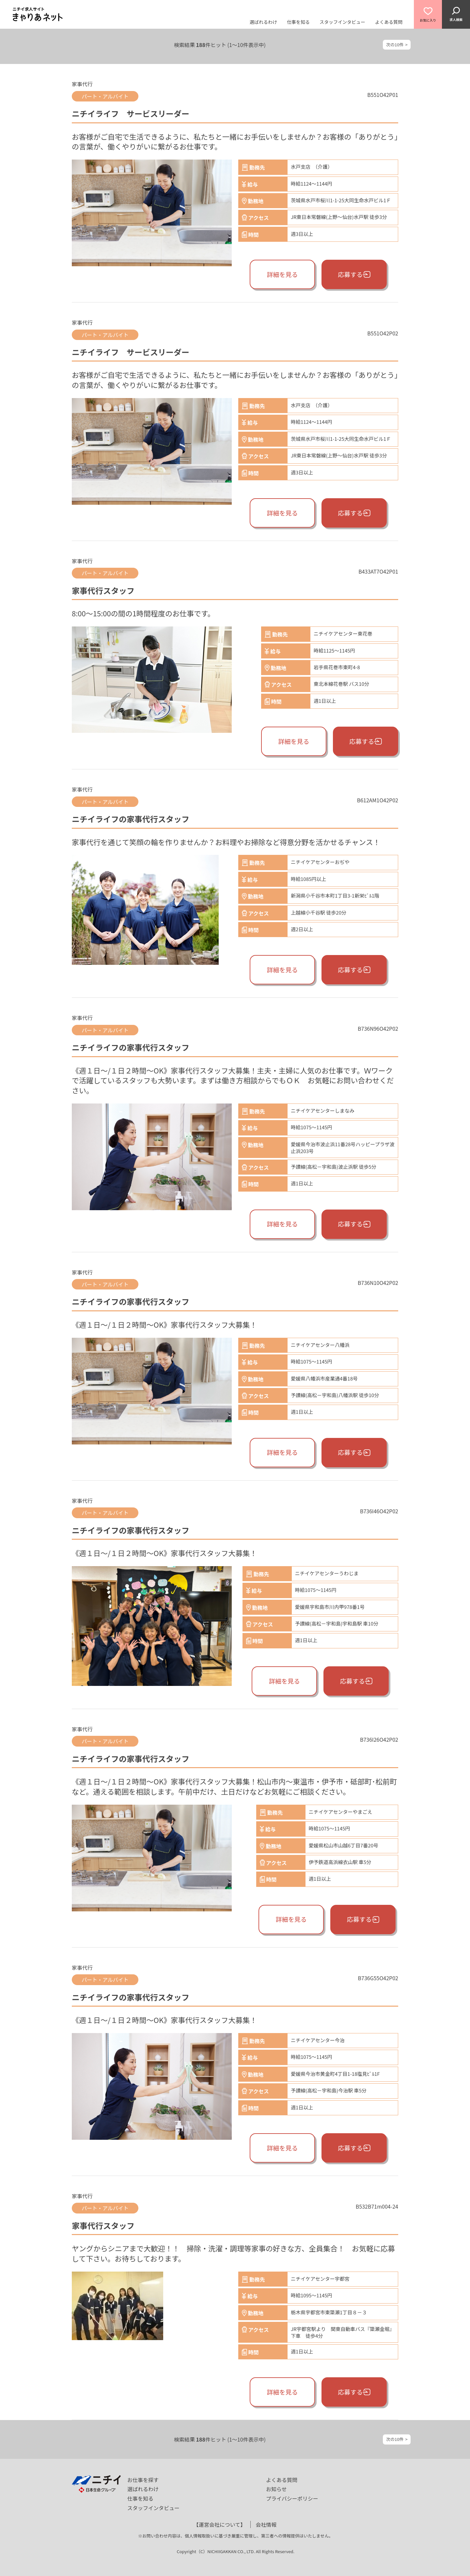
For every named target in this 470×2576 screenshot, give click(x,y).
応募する (354, 274)
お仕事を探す (143, 2480)
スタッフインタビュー (342, 22)
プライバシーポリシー (292, 2498)
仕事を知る (298, 22)
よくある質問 (388, 22)
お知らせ (276, 2489)
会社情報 (266, 2524)
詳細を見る (282, 274)
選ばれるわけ (263, 22)
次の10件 (394, 44)
